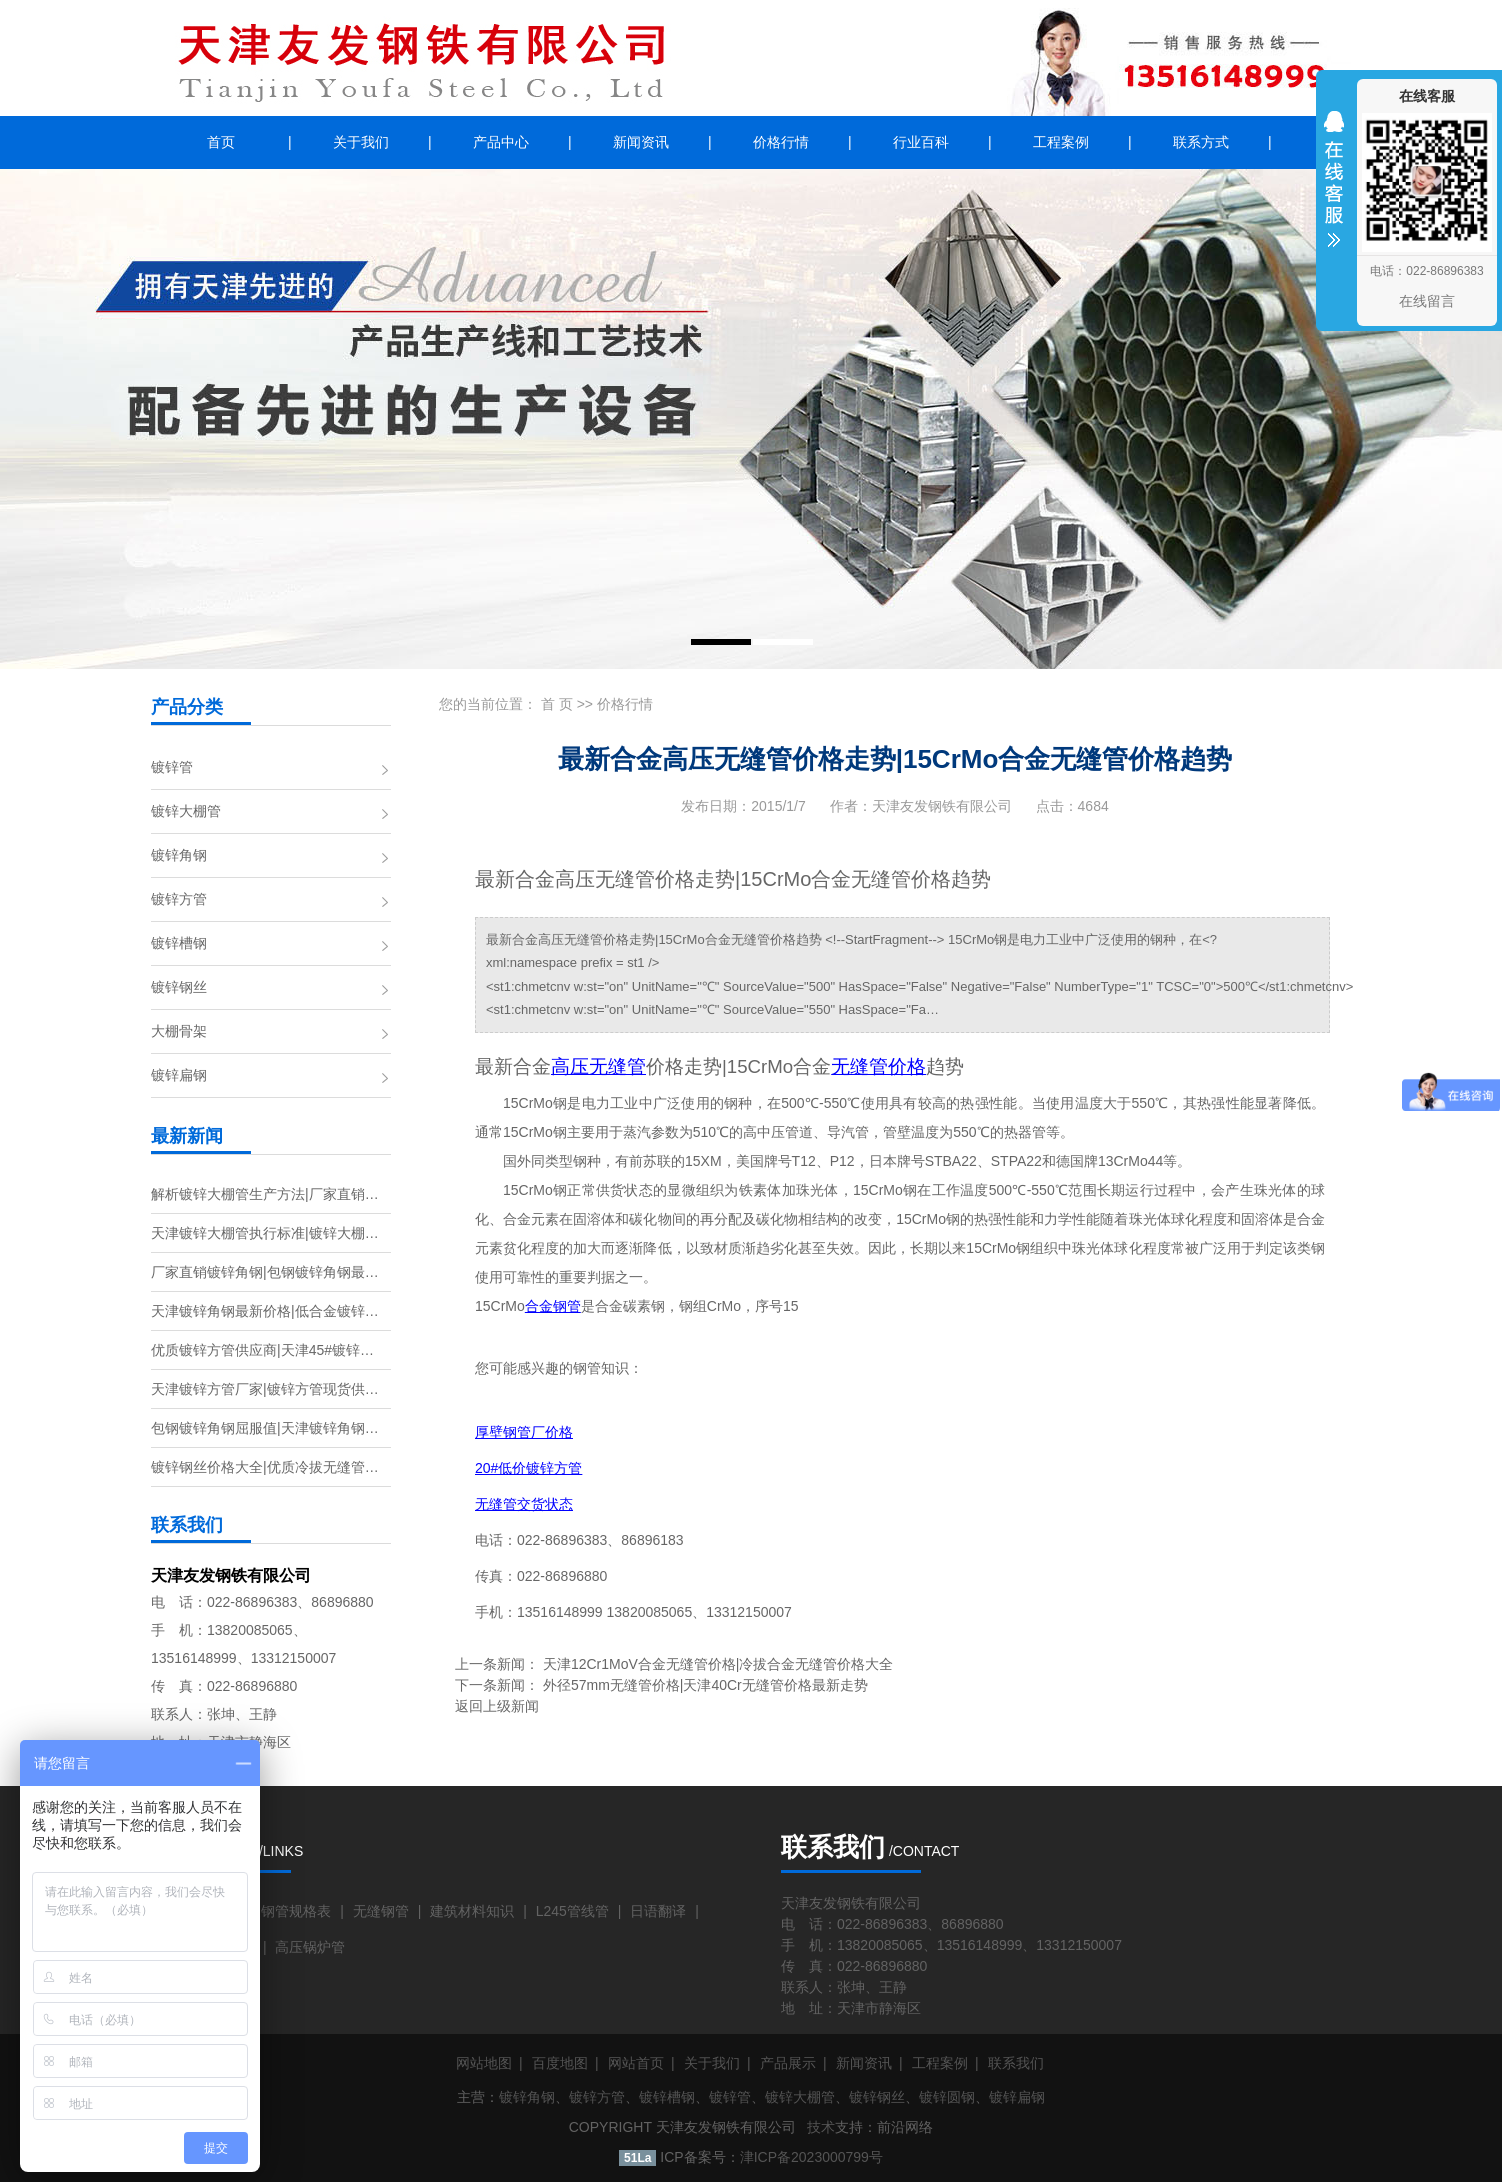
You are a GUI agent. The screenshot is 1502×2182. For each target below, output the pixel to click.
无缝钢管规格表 (282, 1911)
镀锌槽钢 (179, 943)
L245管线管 (572, 1911)
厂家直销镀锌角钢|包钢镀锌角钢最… (265, 1272)
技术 (821, 2127)
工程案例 (1061, 142)
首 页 (557, 704)
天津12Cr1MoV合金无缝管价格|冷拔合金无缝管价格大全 (718, 1664)
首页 (221, 142)
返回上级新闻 (497, 1706)
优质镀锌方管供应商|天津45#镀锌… (262, 1350)
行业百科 (921, 142)
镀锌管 (172, 767)
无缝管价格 (878, 1066)
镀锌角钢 (179, 855)
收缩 (1334, 192)
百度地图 (560, 2063)
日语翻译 (658, 1911)
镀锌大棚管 (186, 811)
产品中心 (501, 142)
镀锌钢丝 (179, 987)
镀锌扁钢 (179, 1075)
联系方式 (1201, 142)
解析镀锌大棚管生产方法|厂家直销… (265, 1194)
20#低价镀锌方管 (528, 1468)
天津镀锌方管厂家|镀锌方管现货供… (265, 1389)
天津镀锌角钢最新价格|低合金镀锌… (265, 1311)
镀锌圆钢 (947, 2097)
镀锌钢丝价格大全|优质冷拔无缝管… (265, 1467)
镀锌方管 (179, 899)
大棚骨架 (179, 1031)
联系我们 (1016, 2063)
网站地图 (484, 2063)
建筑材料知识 (472, 1911)
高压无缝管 (598, 1066)
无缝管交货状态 (524, 1504)
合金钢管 (553, 1306)
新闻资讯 (641, 142)
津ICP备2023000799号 (811, 2157)
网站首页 (636, 2063)
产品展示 (788, 2063)
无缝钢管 (381, 1911)
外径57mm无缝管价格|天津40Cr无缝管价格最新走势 (705, 1685)
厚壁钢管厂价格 (524, 1432)
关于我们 (361, 142)
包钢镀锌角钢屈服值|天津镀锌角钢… (265, 1428)
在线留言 (1427, 301)
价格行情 (781, 142)
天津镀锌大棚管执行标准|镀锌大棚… (265, 1233)
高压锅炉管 (310, 1947)
